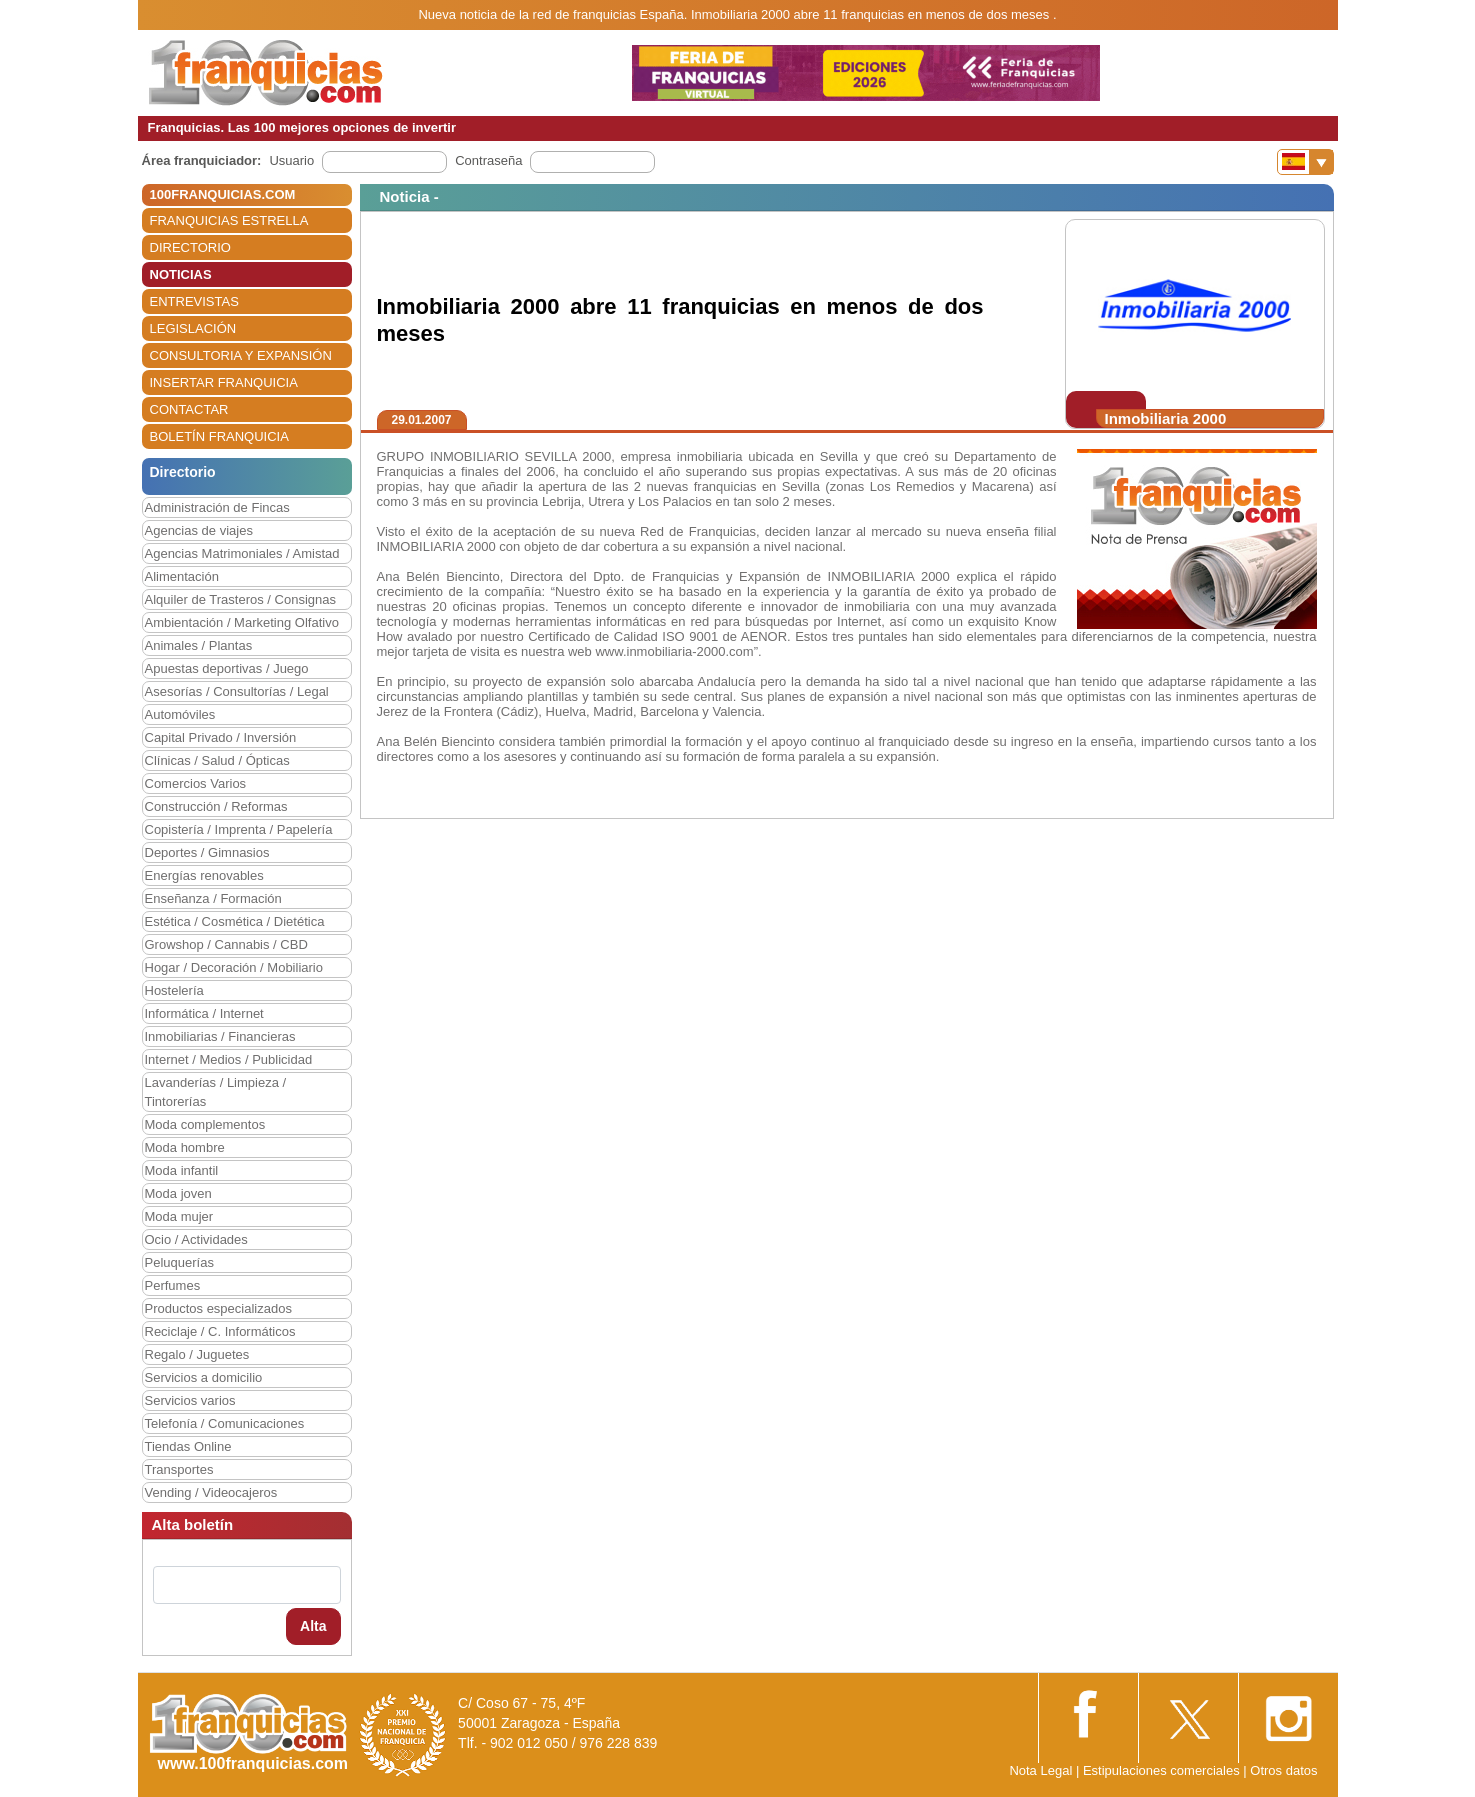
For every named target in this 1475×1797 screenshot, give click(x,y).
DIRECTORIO (190, 247)
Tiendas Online (188, 1446)
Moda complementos (205, 1124)
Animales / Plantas (199, 645)
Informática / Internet (204, 1013)
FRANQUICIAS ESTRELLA (229, 220)
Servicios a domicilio (204, 1377)
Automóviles (180, 714)
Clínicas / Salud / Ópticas (217, 760)
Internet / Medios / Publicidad (229, 1059)
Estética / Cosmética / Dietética (235, 921)
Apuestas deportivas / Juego (227, 668)
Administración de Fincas (217, 507)
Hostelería (174, 990)
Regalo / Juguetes (197, 1354)
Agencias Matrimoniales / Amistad (242, 553)
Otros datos (1283, 1770)
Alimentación (182, 576)
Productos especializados (218, 1308)
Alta (313, 1626)
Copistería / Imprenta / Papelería (239, 829)
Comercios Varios (196, 783)
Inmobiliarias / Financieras (220, 1036)
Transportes (179, 1469)
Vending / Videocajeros (211, 1492)
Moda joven (178, 1193)
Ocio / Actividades (196, 1239)
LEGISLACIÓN (193, 328)
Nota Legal (1040, 1770)
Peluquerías (179, 1262)
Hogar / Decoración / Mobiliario (234, 967)
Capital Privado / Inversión (221, 737)
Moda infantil (182, 1170)
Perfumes (173, 1285)
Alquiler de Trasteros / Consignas (240, 599)
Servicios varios (190, 1400)
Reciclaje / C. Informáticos (220, 1331)
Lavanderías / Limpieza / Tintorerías (216, 1092)
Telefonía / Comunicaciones (225, 1423)
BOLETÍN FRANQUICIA (219, 436)
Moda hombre (185, 1147)
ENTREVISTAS (194, 301)
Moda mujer (179, 1216)
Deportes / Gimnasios (207, 852)
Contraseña (488, 160)
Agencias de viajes (199, 530)
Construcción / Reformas (216, 806)
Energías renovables (204, 875)
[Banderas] (1305, 162)
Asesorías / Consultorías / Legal (237, 691)
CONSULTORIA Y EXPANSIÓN (241, 355)
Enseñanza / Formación (213, 898)
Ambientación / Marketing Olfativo (242, 622)
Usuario (291, 160)
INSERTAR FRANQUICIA (224, 382)
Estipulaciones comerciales (1163, 1770)
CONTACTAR (189, 409)
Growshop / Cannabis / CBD (226, 944)
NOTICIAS (181, 274)
